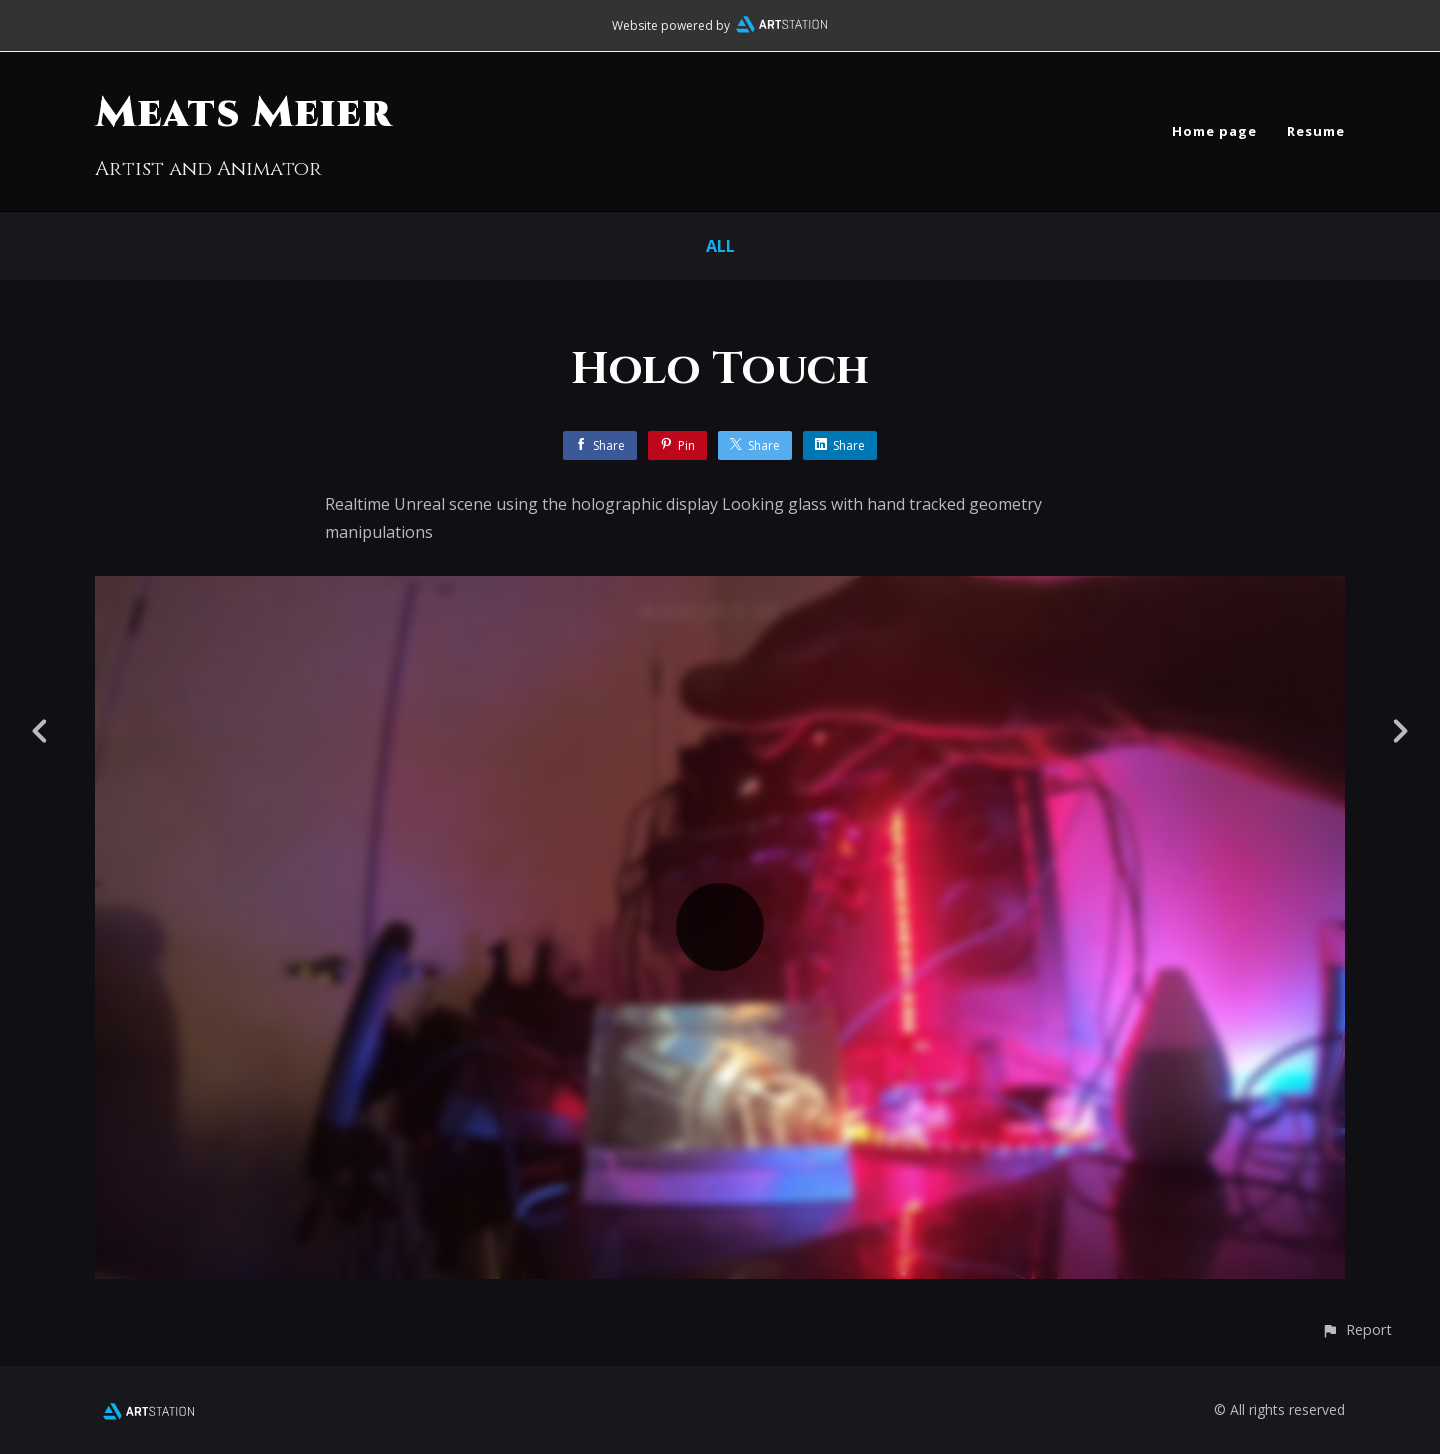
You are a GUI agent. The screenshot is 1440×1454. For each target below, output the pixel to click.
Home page (1214, 131)
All (720, 246)
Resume (1316, 131)
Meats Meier (243, 113)
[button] (1356, 1329)
